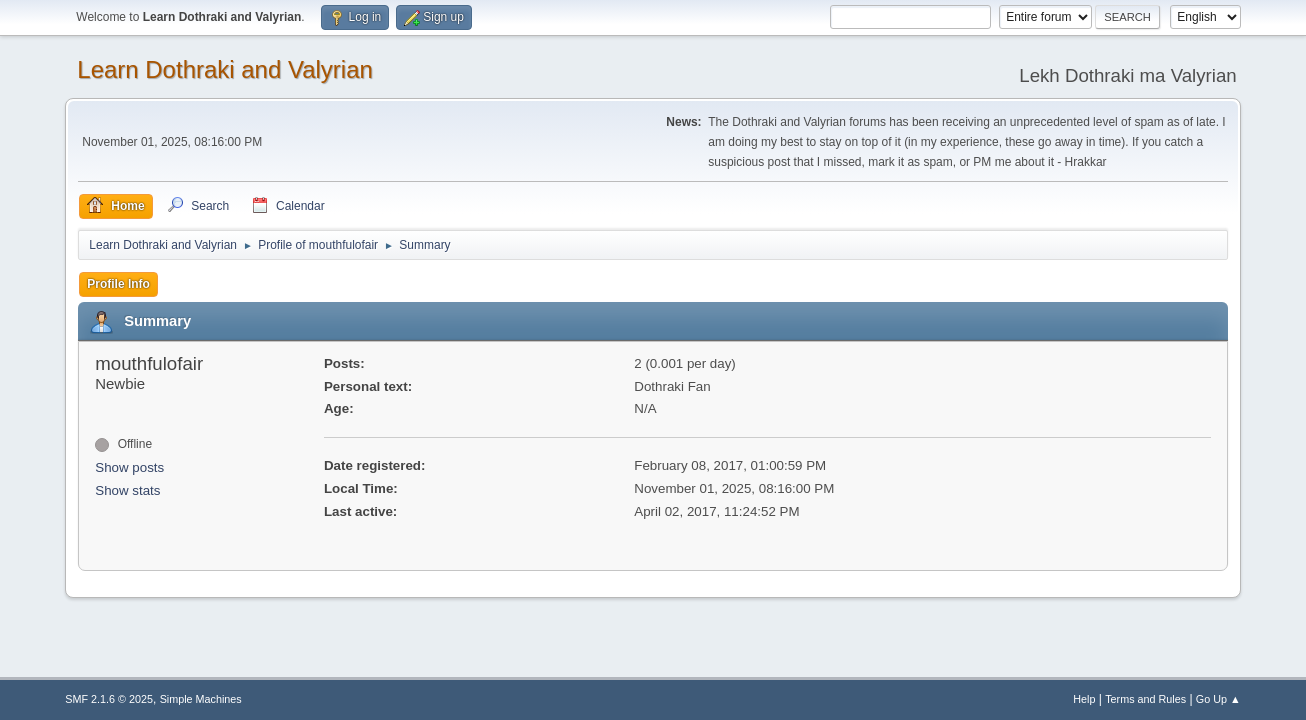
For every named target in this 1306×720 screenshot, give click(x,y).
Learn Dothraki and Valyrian (225, 69)
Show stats (127, 490)
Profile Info (118, 284)
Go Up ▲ (1218, 699)
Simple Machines (201, 699)
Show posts (129, 467)
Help (1084, 699)
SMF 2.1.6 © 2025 (109, 699)
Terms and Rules (1145, 699)
